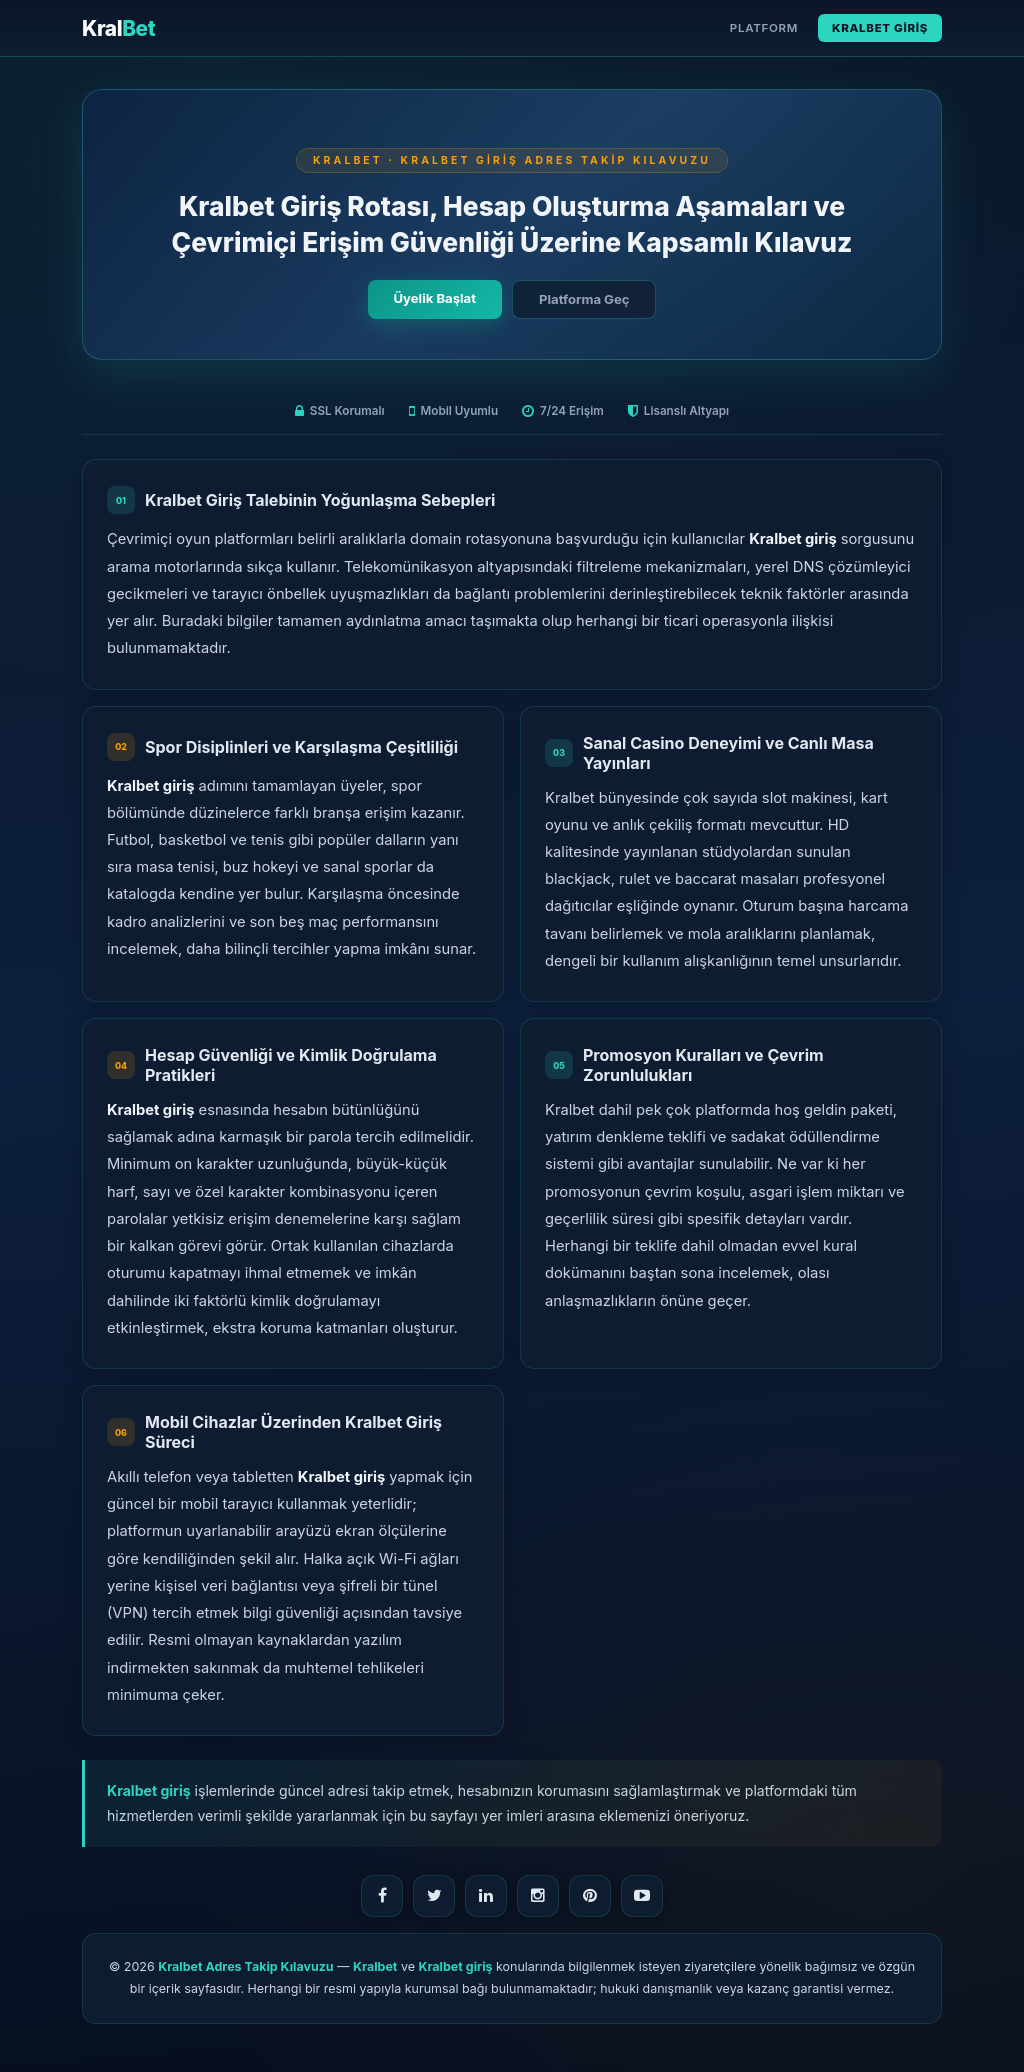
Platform (764, 28)
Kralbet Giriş (880, 28)
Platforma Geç (584, 299)
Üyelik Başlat (435, 298)
